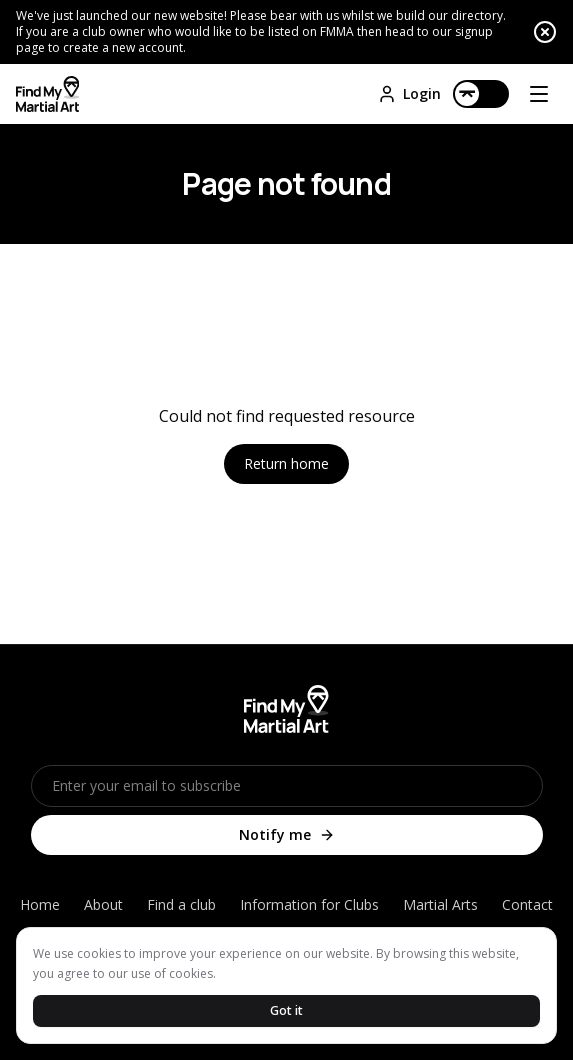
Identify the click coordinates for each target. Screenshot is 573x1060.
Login (409, 94)
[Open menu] (539, 94)
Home (40, 904)
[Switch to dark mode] (481, 94)
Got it (286, 1010)
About (103, 904)
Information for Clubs (309, 904)
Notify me (287, 834)
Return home (286, 463)
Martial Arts (440, 904)
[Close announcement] (545, 32)
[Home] (47, 94)
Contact (527, 904)
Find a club (181, 904)
